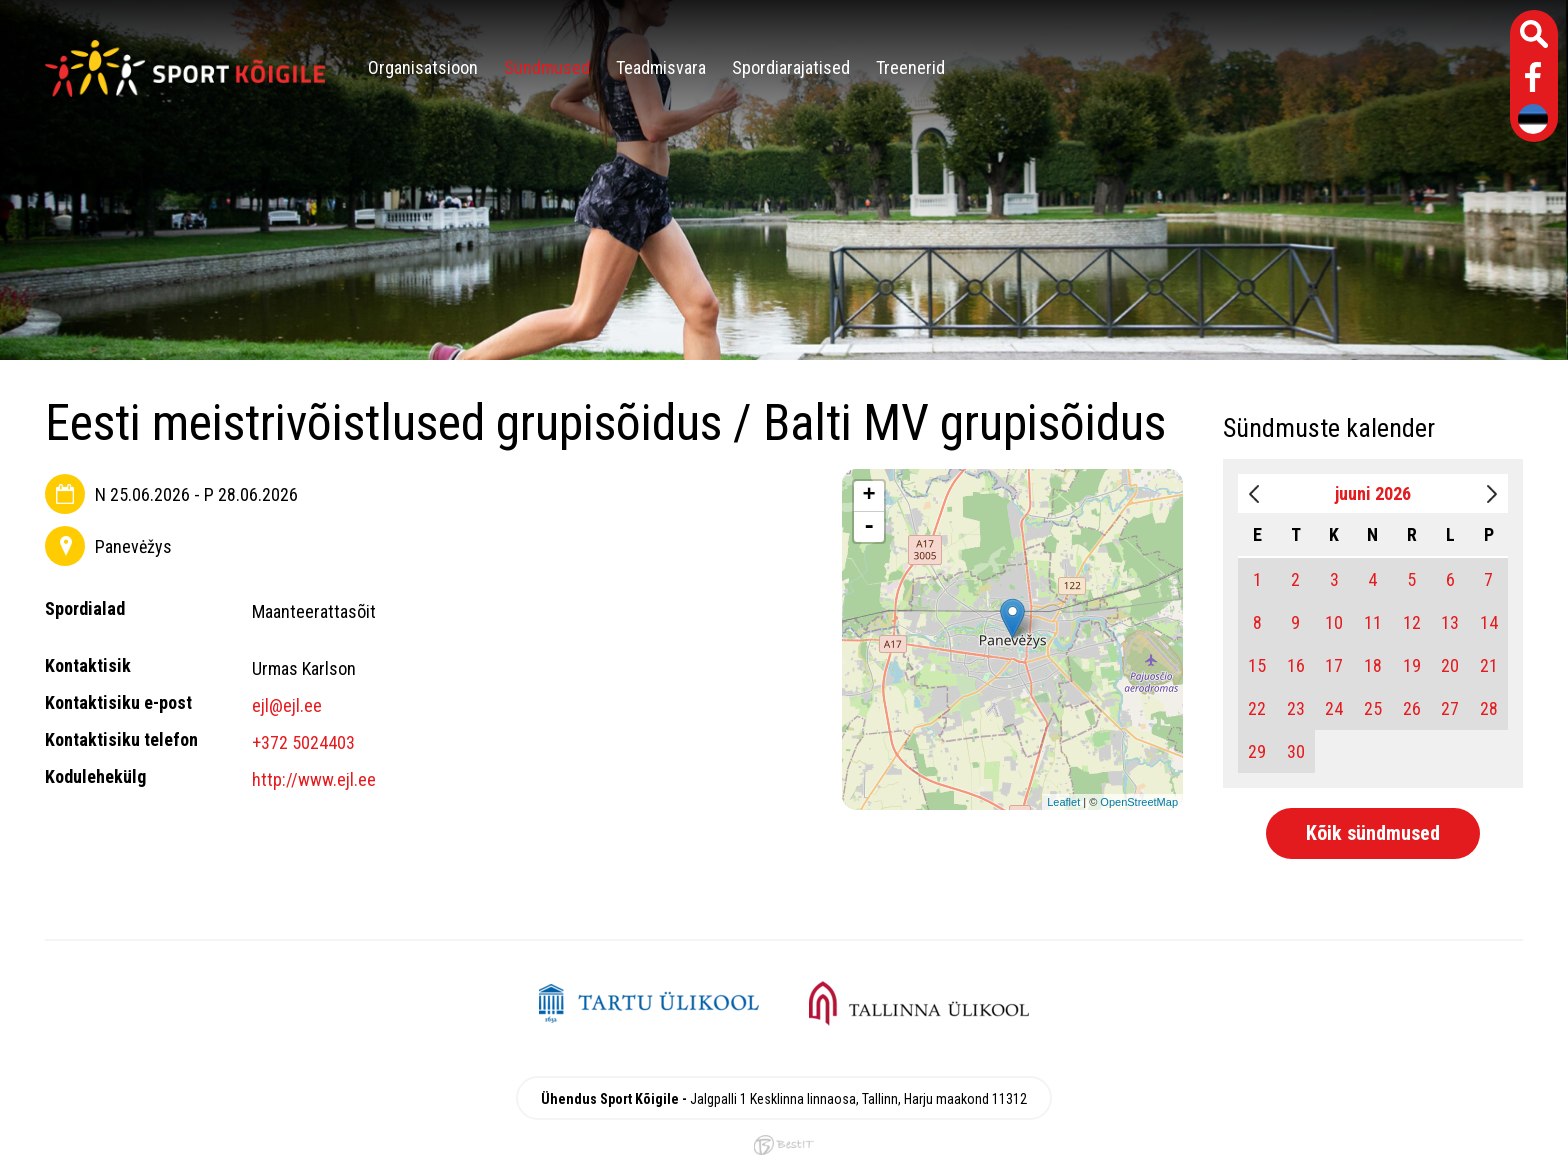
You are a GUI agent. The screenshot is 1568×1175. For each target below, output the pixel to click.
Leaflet (1063, 802)
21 (1489, 665)
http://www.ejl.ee (314, 779)
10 (1334, 622)
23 (1296, 708)
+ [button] (869, 496)
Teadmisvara (661, 67)
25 (1373, 708)
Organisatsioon (423, 67)
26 (1412, 708)
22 (1257, 708)
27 (1450, 708)
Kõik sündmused (1373, 833)
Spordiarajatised (791, 67)
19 (1412, 665)
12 (1412, 622)
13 (1450, 622)
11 (1373, 622)
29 (1257, 751)
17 (1334, 665)
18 (1373, 665)
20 (1450, 665)
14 (1489, 622)
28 (1489, 708)
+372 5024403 (303, 742)
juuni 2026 (1373, 493)
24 (1334, 708)
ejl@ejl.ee (287, 705)
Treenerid (910, 67)
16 (1296, 665)
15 (1257, 665)
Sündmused (547, 67)
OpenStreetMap (1139, 802)
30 (1296, 751)
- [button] (869, 527)
